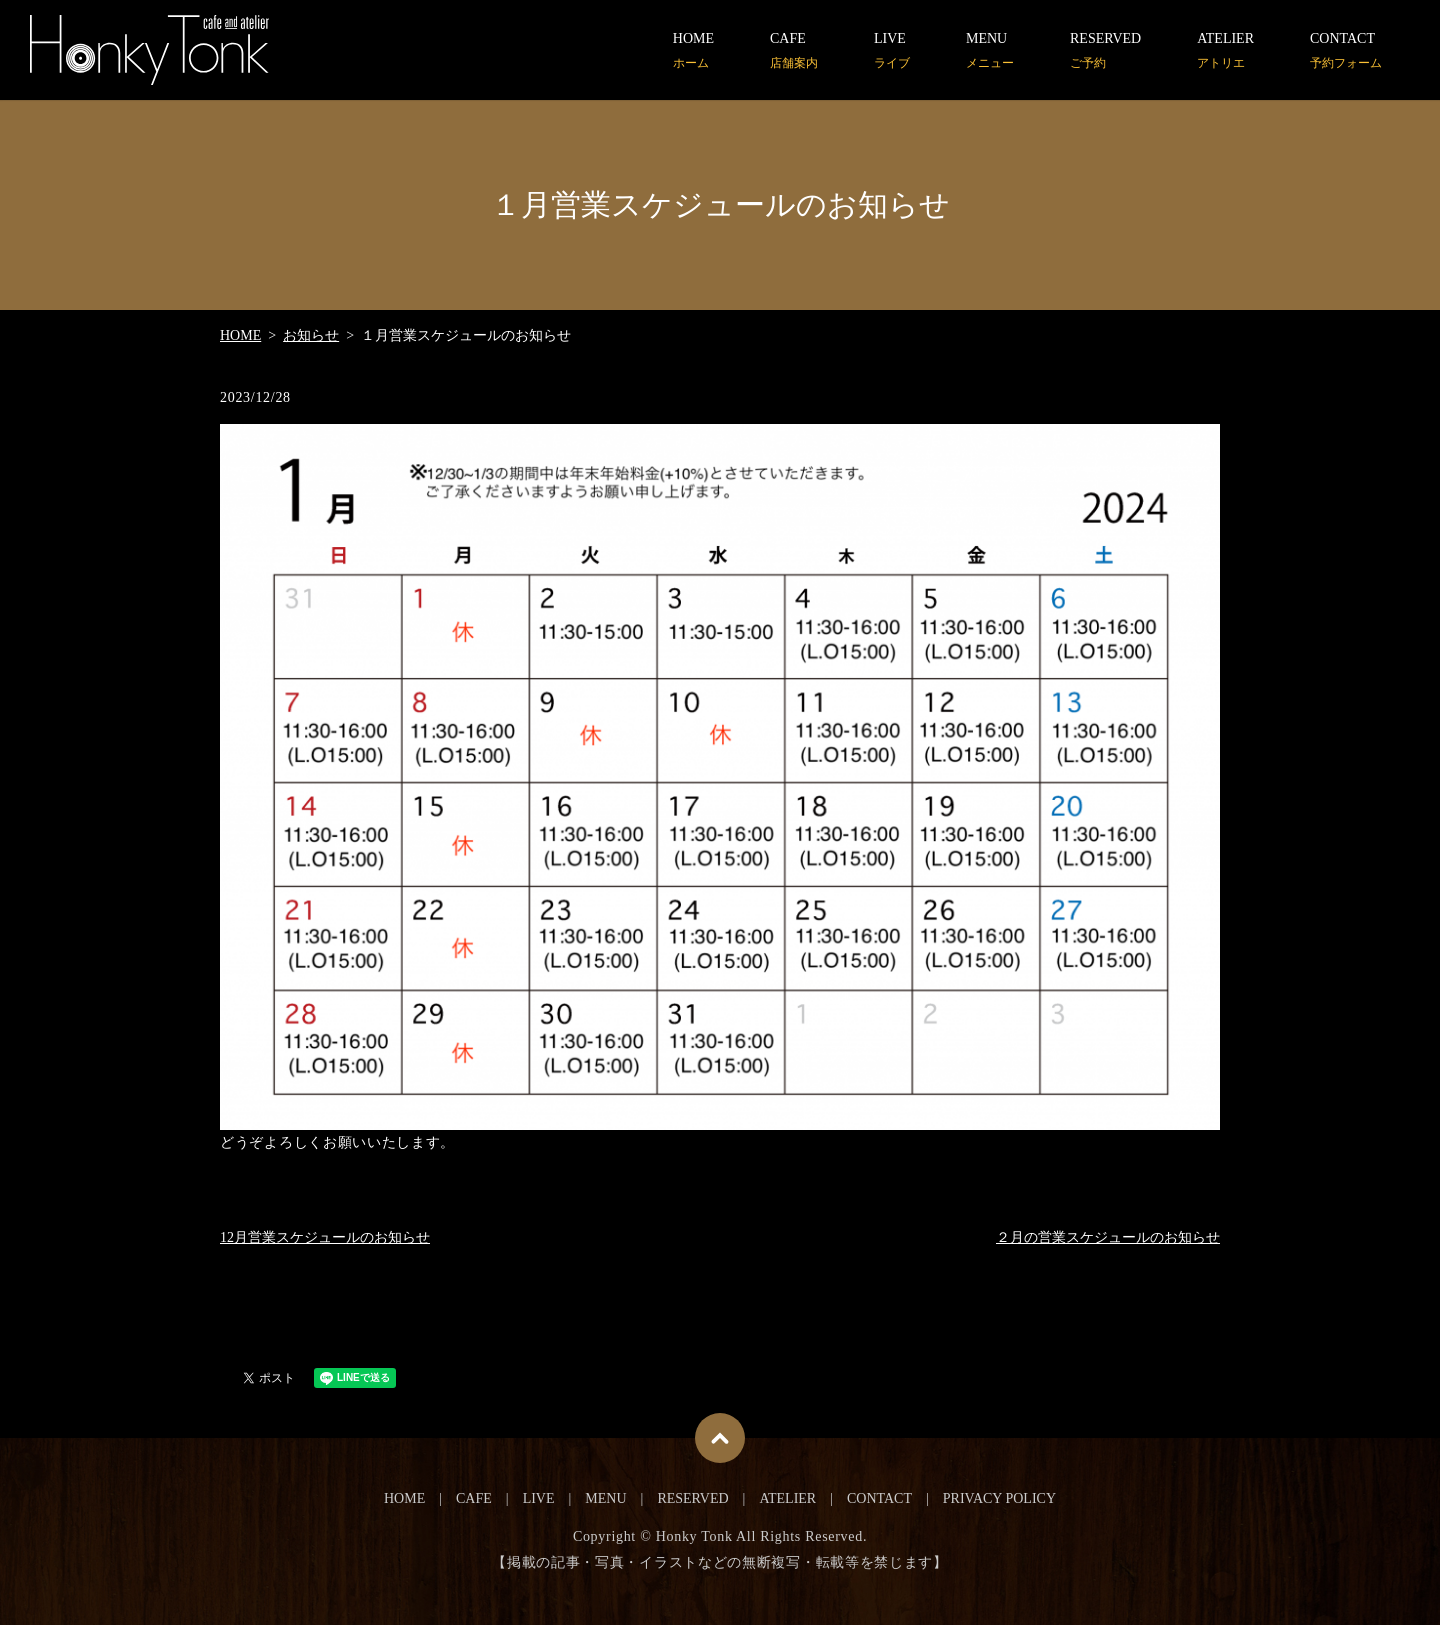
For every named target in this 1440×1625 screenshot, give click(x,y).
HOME (693, 51)
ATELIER (1225, 51)
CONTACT (1346, 51)
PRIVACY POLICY (999, 1498)
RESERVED (1105, 51)
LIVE (892, 51)
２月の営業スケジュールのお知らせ (1108, 1237)
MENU (990, 51)
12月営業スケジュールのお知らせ (325, 1237)
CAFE (794, 51)
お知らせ (311, 335)
